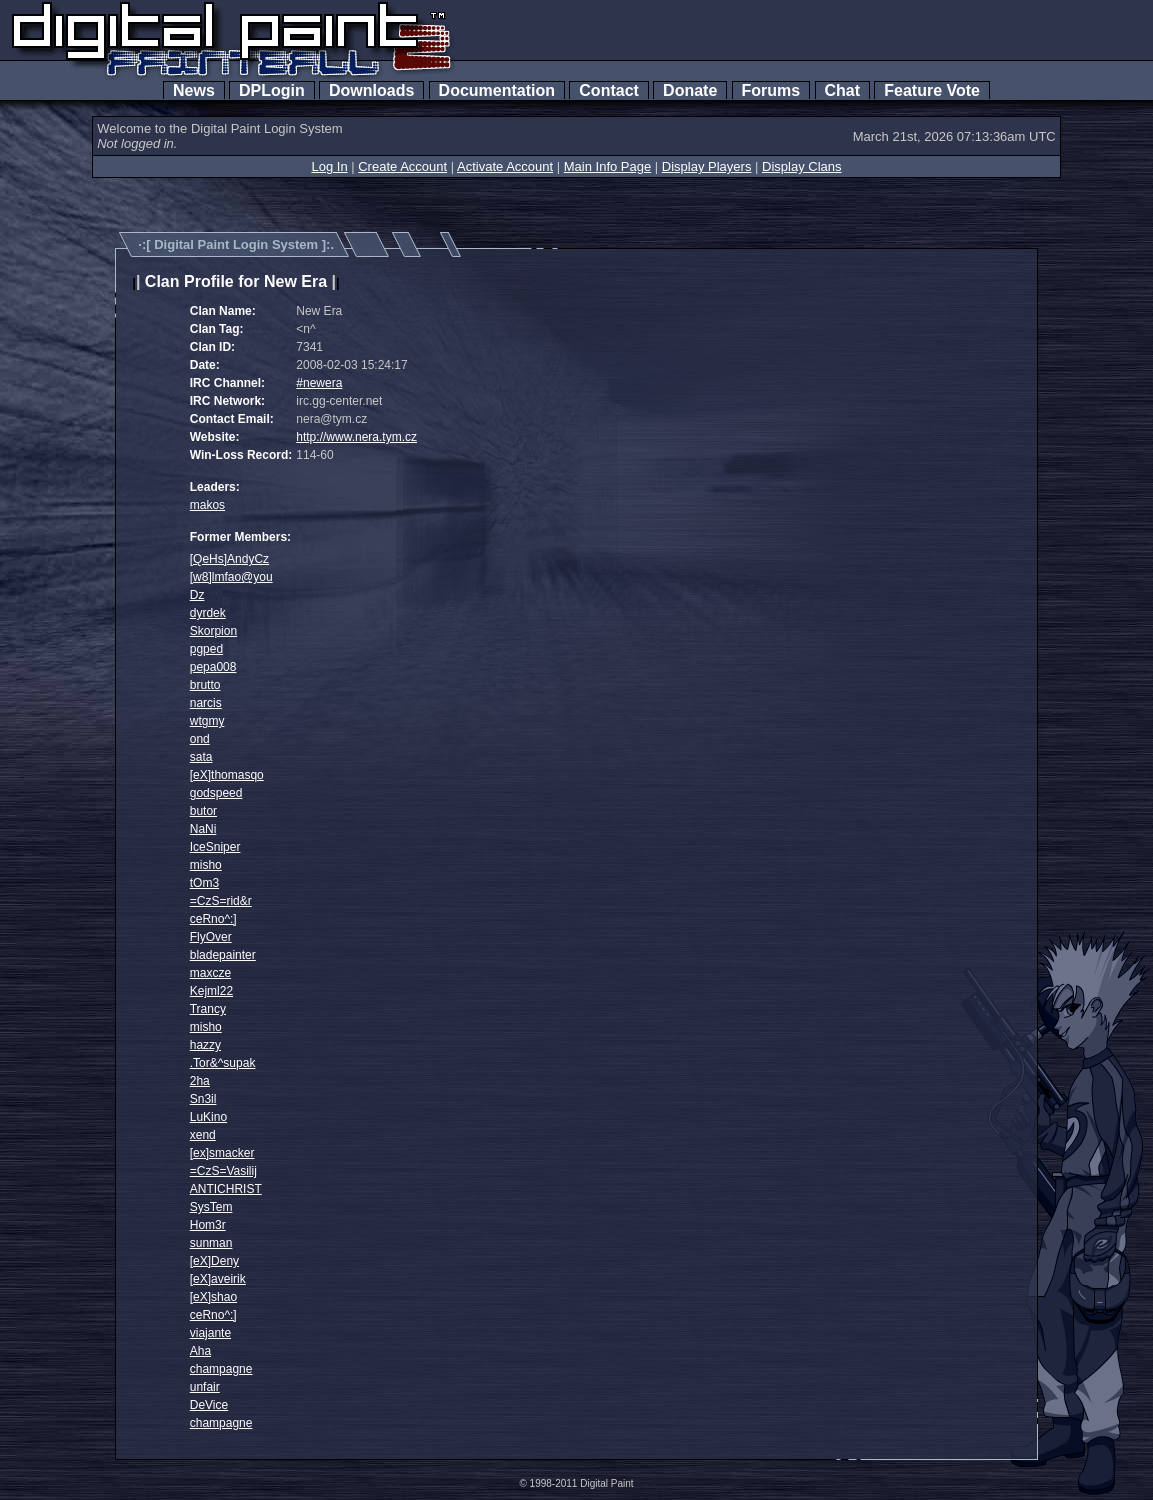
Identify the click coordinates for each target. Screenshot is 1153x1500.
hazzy (205, 1045)
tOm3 (204, 883)
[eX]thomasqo (227, 775)
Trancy (208, 1009)
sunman (211, 1243)
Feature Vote (932, 90)
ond (200, 739)
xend (203, 1135)
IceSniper (215, 847)
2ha (200, 1081)
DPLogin (272, 90)
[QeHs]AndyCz (229, 559)
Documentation (497, 90)
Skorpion (213, 631)
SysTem (211, 1207)
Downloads (371, 90)
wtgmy (207, 721)
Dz (197, 595)
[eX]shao (213, 1297)
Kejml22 (211, 991)
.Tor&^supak (223, 1063)
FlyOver (211, 937)
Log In (329, 166)
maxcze (210, 973)
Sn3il (203, 1099)
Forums (771, 90)
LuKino (208, 1117)
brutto (205, 685)
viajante (210, 1333)
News (194, 90)
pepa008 (213, 667)
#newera (319, 383)
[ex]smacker (222, 1153)
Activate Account (505, 166)
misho (206, 865)
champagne (221, 1369)
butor (203, 811)
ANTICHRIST (226, 1189)
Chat (842, 90)
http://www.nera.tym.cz (356, 437)
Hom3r (208, 1225)
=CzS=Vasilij (223, 1171)
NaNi (203, 829)
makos (207, 505)
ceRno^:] (213, 919)
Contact (608, 90)
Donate (690, 90)
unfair (205, 1387)
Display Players (707, 166)
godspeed (216, 793)
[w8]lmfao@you (231, 577)
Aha (200, 1351)
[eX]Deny (214, 1261)
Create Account (402, 166)
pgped (206, 649)
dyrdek (208, 613)
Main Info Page (607, 166)
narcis (206, 703)
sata (201, 757)
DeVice (209, 1405)
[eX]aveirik (218, 1279)
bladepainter (223, 955)
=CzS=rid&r (221, 901)
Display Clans (801, 166)
